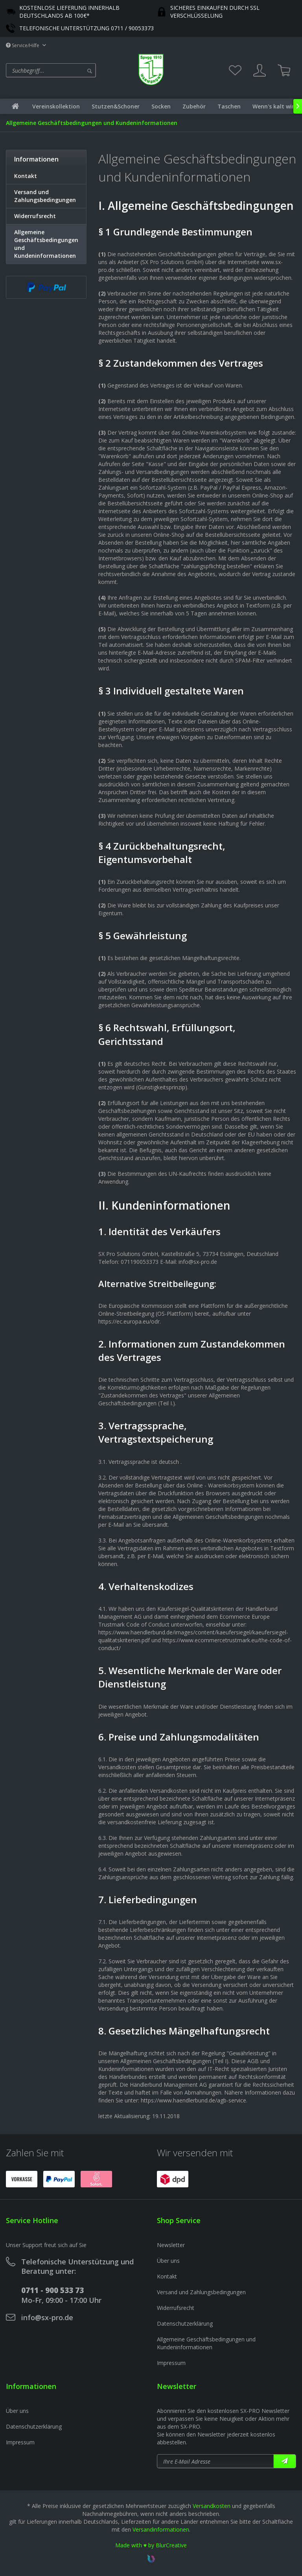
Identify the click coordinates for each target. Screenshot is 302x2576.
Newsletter (171, 2245)
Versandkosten (211, 2506)
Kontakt (25, 176)
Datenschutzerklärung (185, 2323)
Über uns (168, 2260)
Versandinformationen (161, 2529)
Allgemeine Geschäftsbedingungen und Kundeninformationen (46, 243)
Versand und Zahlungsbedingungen (45, 196)
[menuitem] (70, 70)
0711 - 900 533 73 (52, 2290)
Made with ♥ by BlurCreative (151, 2545)
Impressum (171, 2363)
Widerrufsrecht (35, 216)
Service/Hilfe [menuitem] (23, 45)
